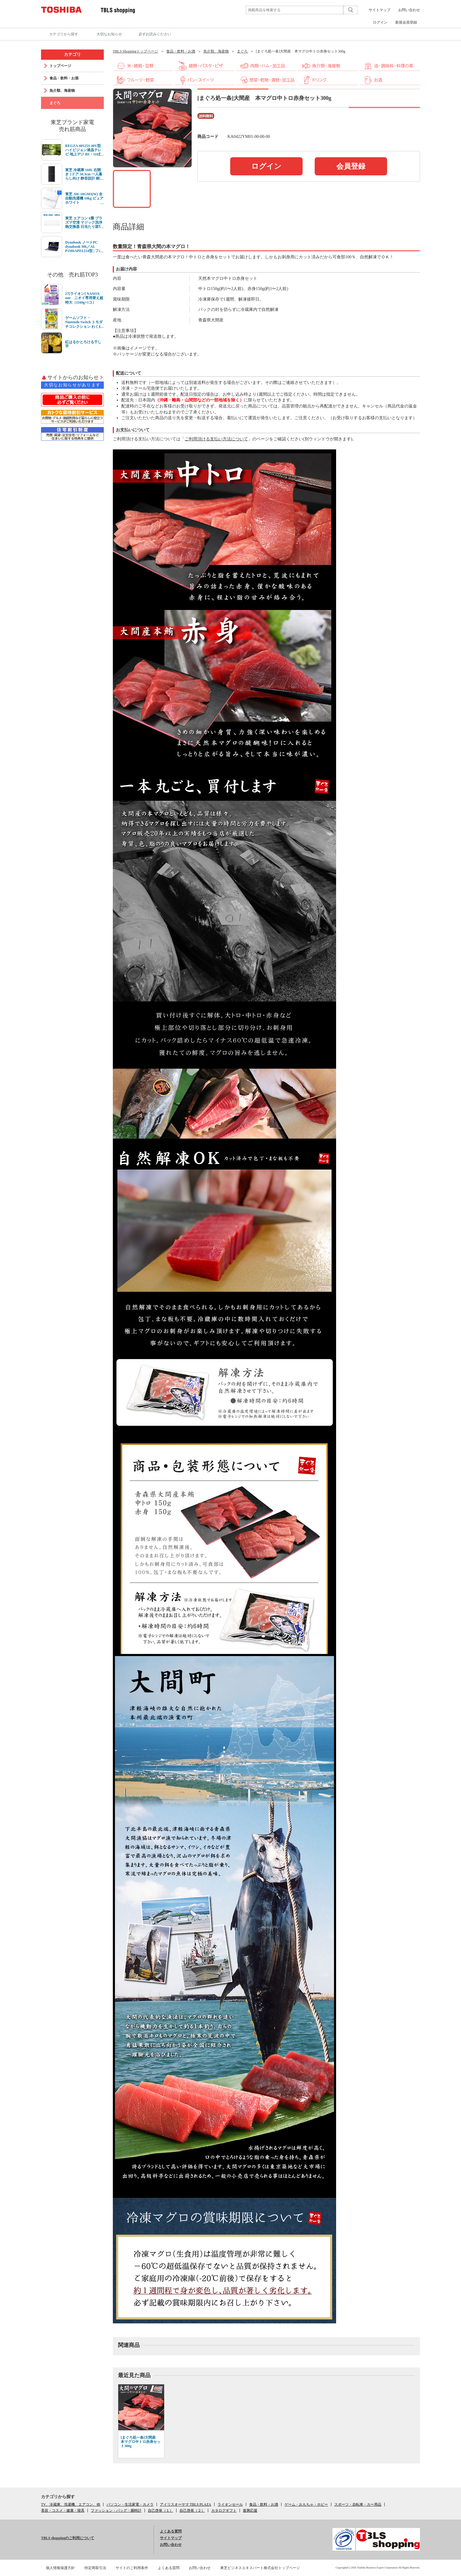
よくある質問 (171, 2531)
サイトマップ (379, 10)
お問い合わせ (409, 10)
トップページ (60, 66)
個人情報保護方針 (60, 2568)
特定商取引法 (95, 2568)
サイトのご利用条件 (132, 2568)
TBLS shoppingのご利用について (67, 2538)
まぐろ (242, 51)
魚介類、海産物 (216, 51)
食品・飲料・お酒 (180, 51)
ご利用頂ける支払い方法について (216, 439)
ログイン (380, 22)
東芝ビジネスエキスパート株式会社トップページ (260, 2568)
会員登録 (350, 166)
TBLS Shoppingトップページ (135, 51)
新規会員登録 (406, 22)
